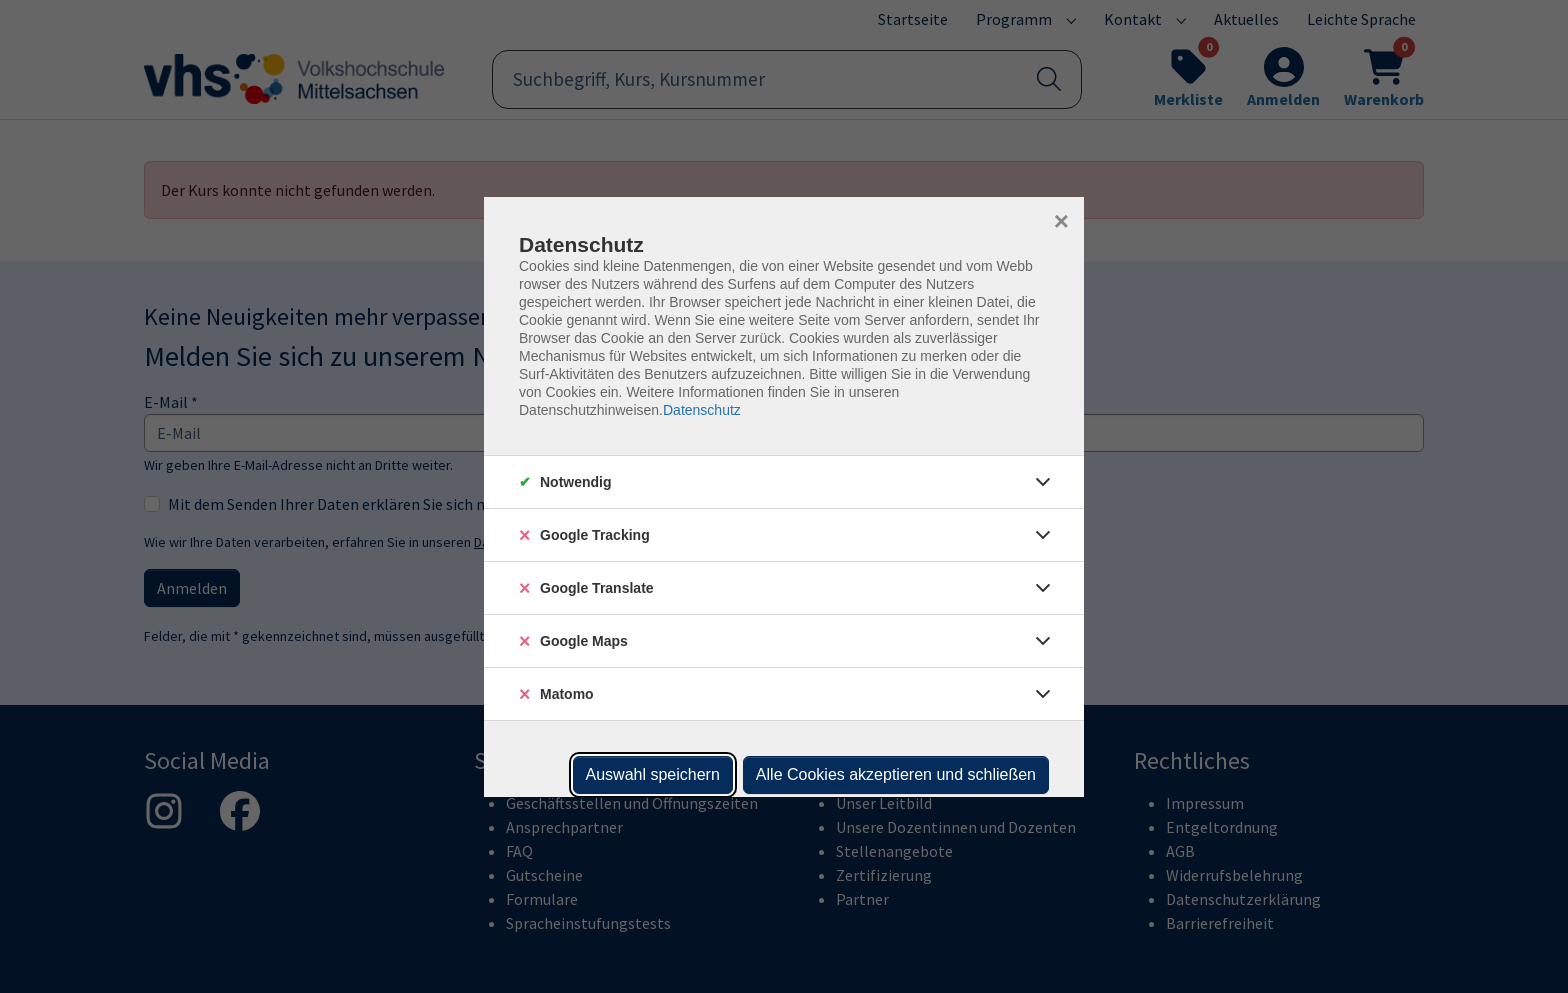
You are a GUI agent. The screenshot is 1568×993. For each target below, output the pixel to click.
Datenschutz (702, 410)
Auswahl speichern (653, 774)
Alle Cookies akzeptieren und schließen (896, 774)
